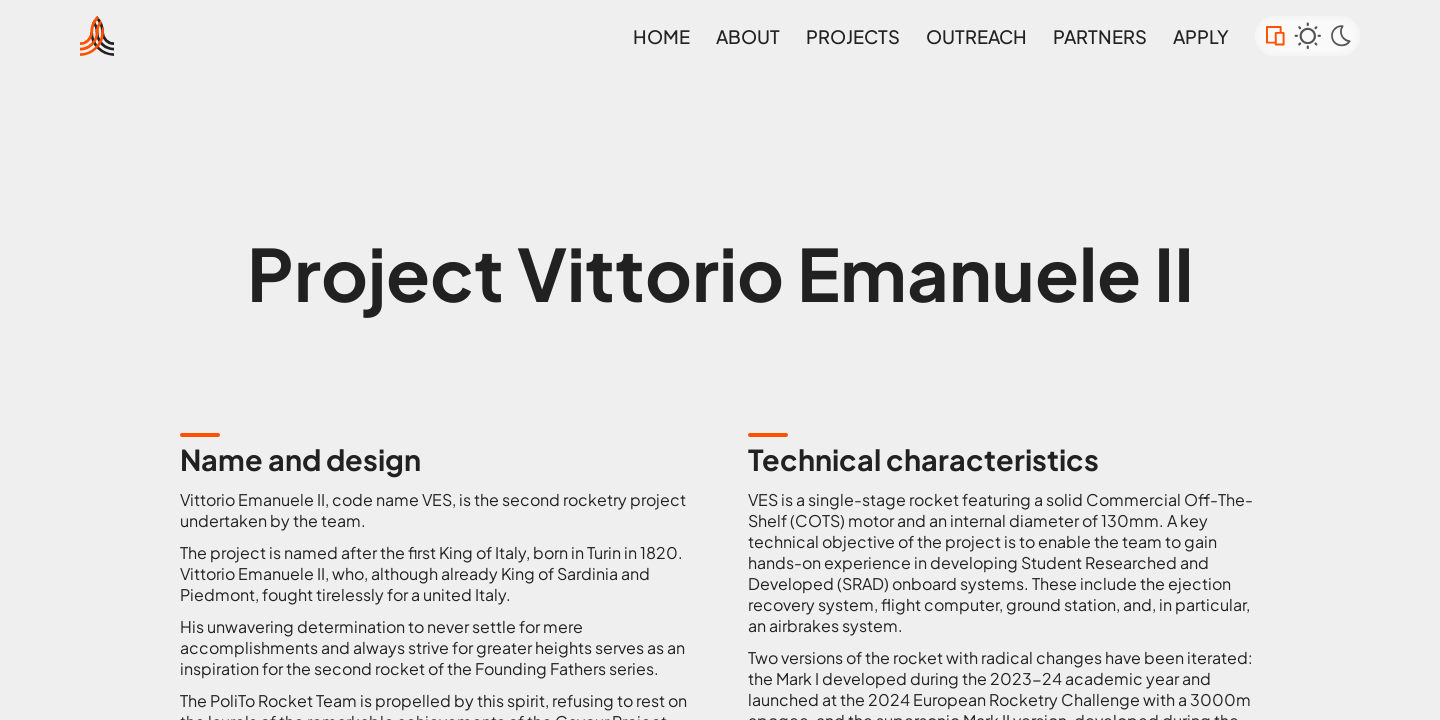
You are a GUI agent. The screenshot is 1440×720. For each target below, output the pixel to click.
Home (661, 36)
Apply (1201, 36)
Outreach (976, 36)
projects (853, 36)
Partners (1100, 36)
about (748, 36)
